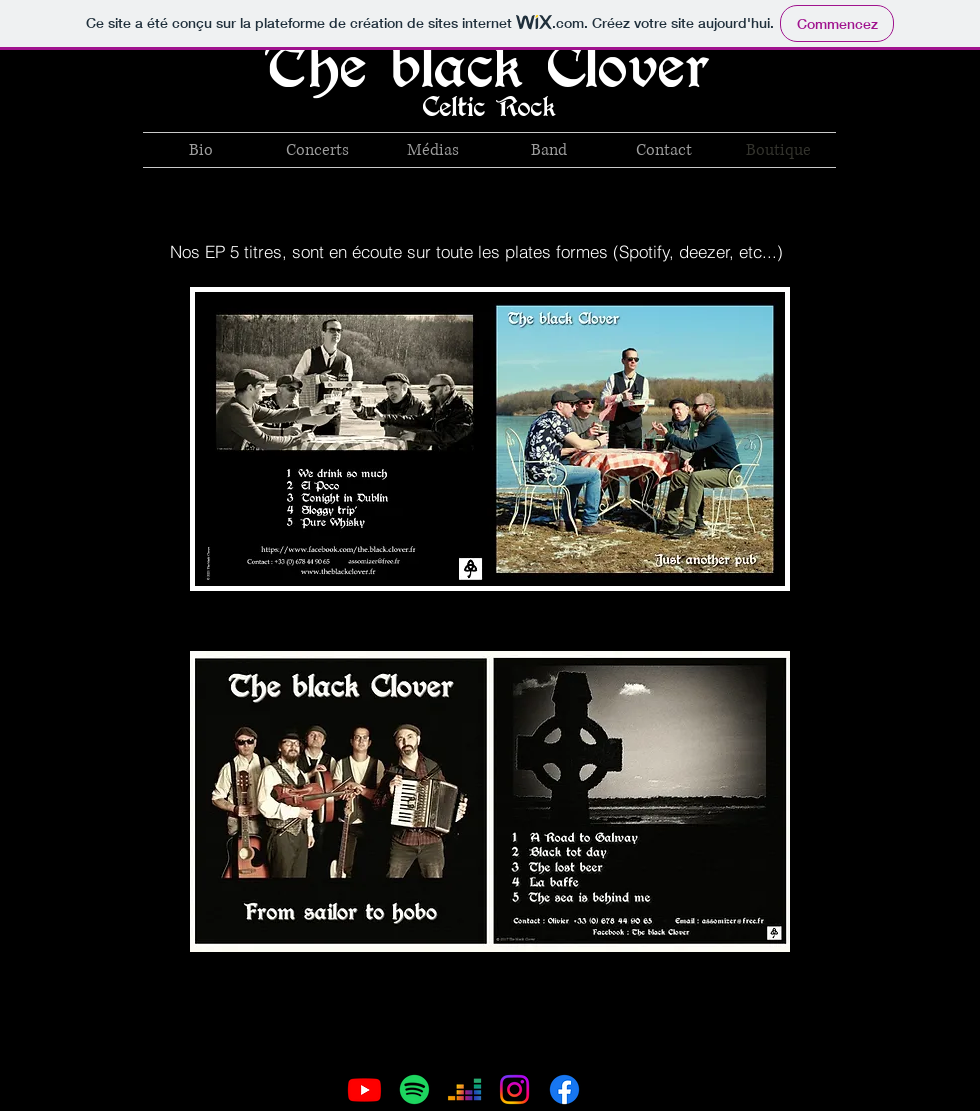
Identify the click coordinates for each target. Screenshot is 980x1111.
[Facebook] (564, 1089)
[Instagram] (514, 1089)
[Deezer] (464, 1089)
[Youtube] (364, 1089)
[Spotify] (414, 1089)
